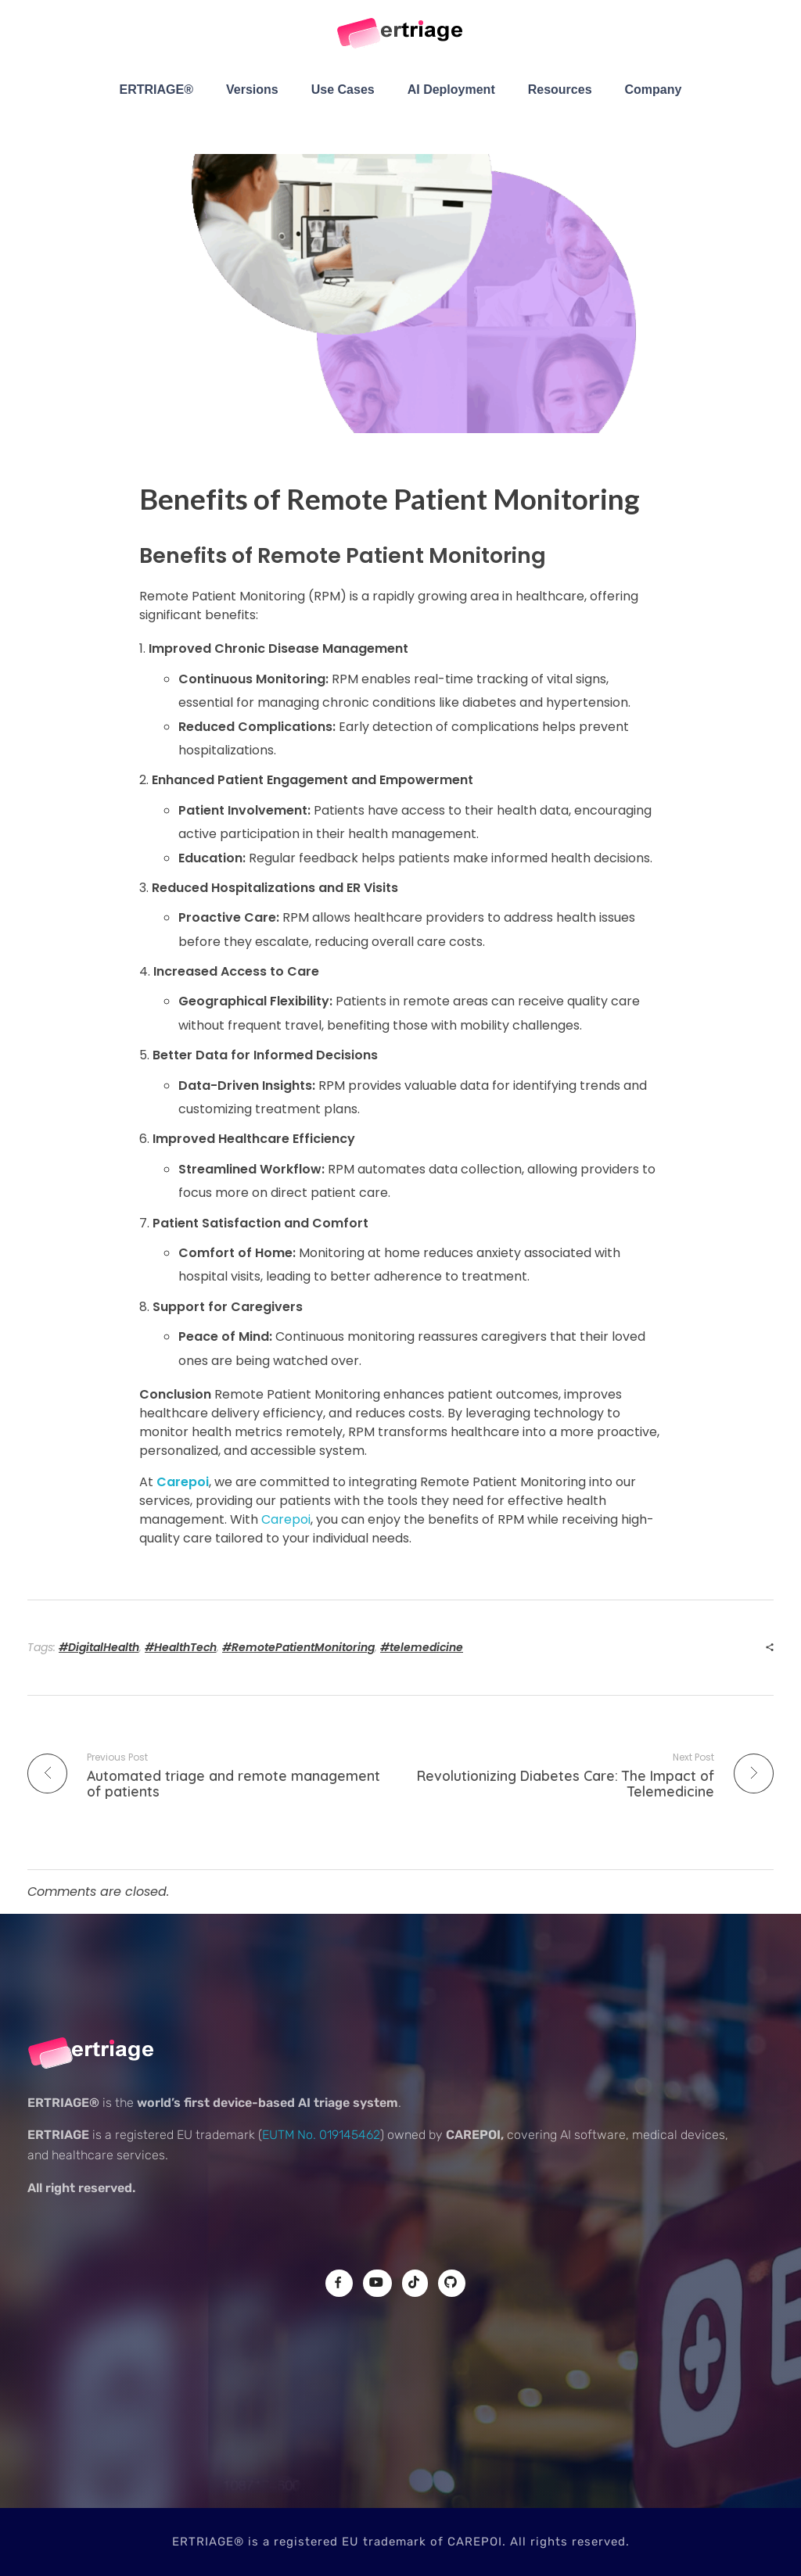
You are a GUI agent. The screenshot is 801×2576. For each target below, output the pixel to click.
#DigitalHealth (99, 1647)
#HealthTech (181, 1647)
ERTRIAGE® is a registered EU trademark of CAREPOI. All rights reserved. (401, 2542)
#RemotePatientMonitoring (298, 1647)
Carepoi (182, 1482)
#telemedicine (421, 1647)
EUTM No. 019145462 (321, 2134)
